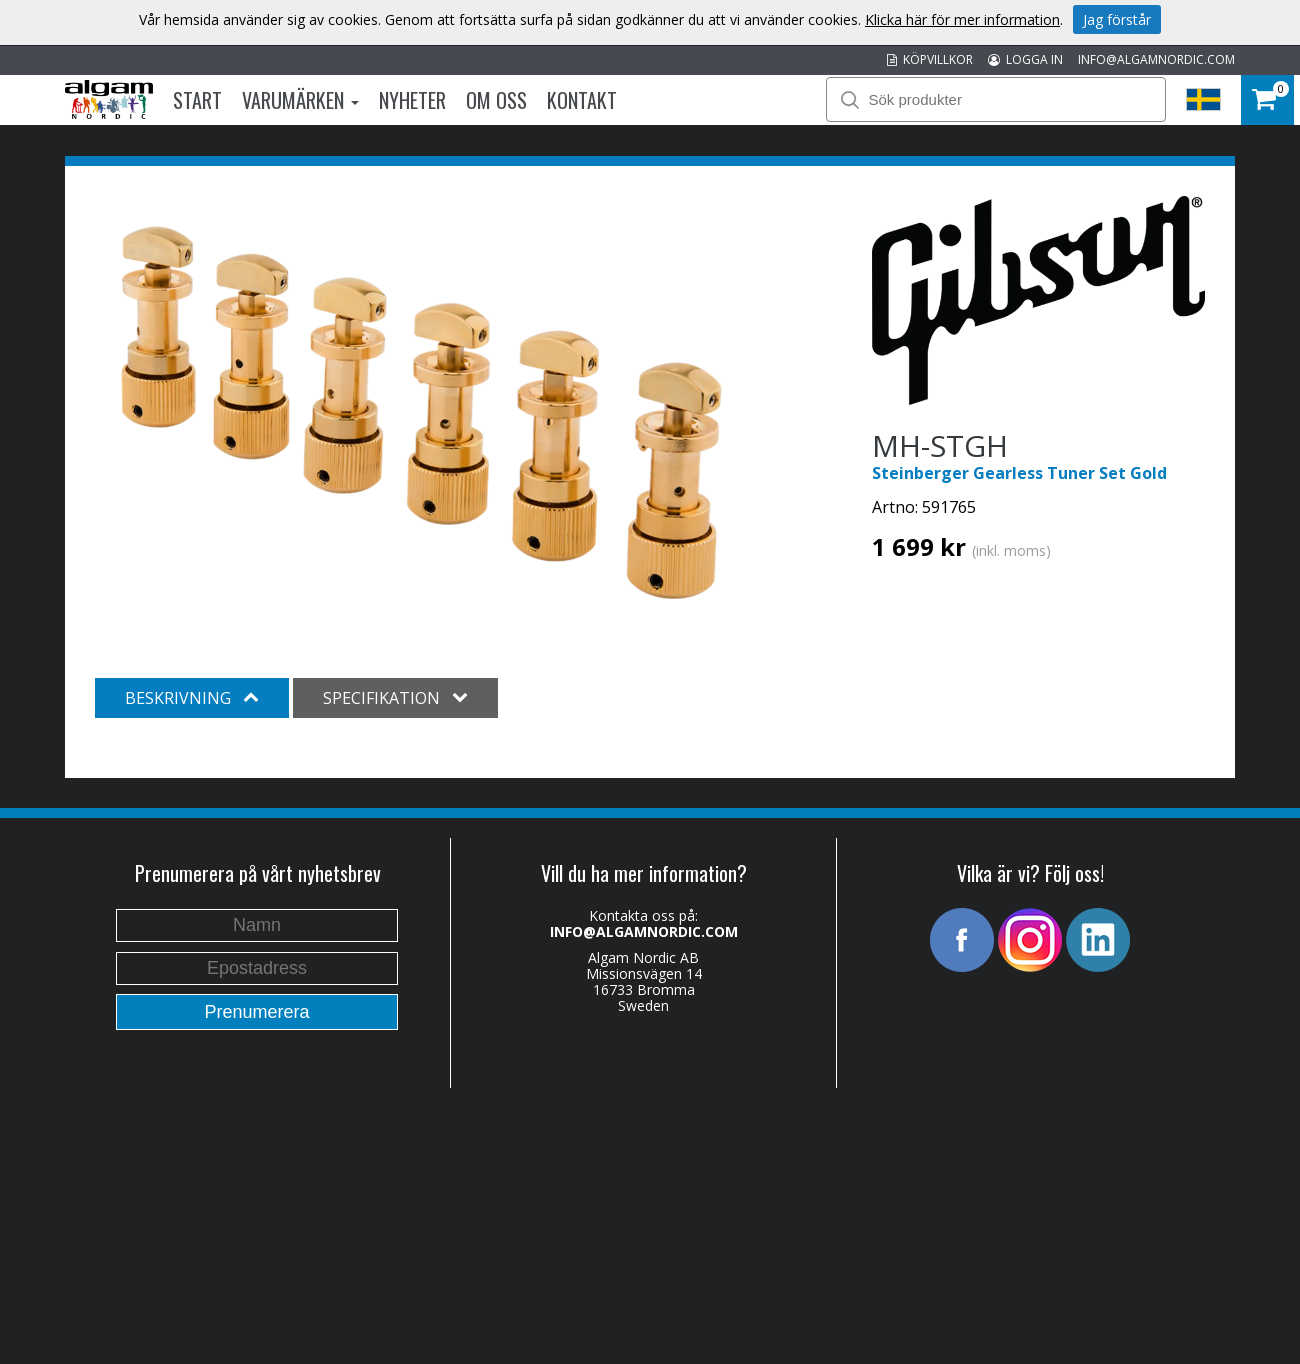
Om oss (496, 100)
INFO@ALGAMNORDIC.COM (1156, 59)
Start (197, 100)
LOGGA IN (1025, 59)
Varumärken (300, 100)
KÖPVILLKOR (930, 59)
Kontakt (582, 100)
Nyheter (412, 100)
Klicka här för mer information (962, 19)
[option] (419, 410)
